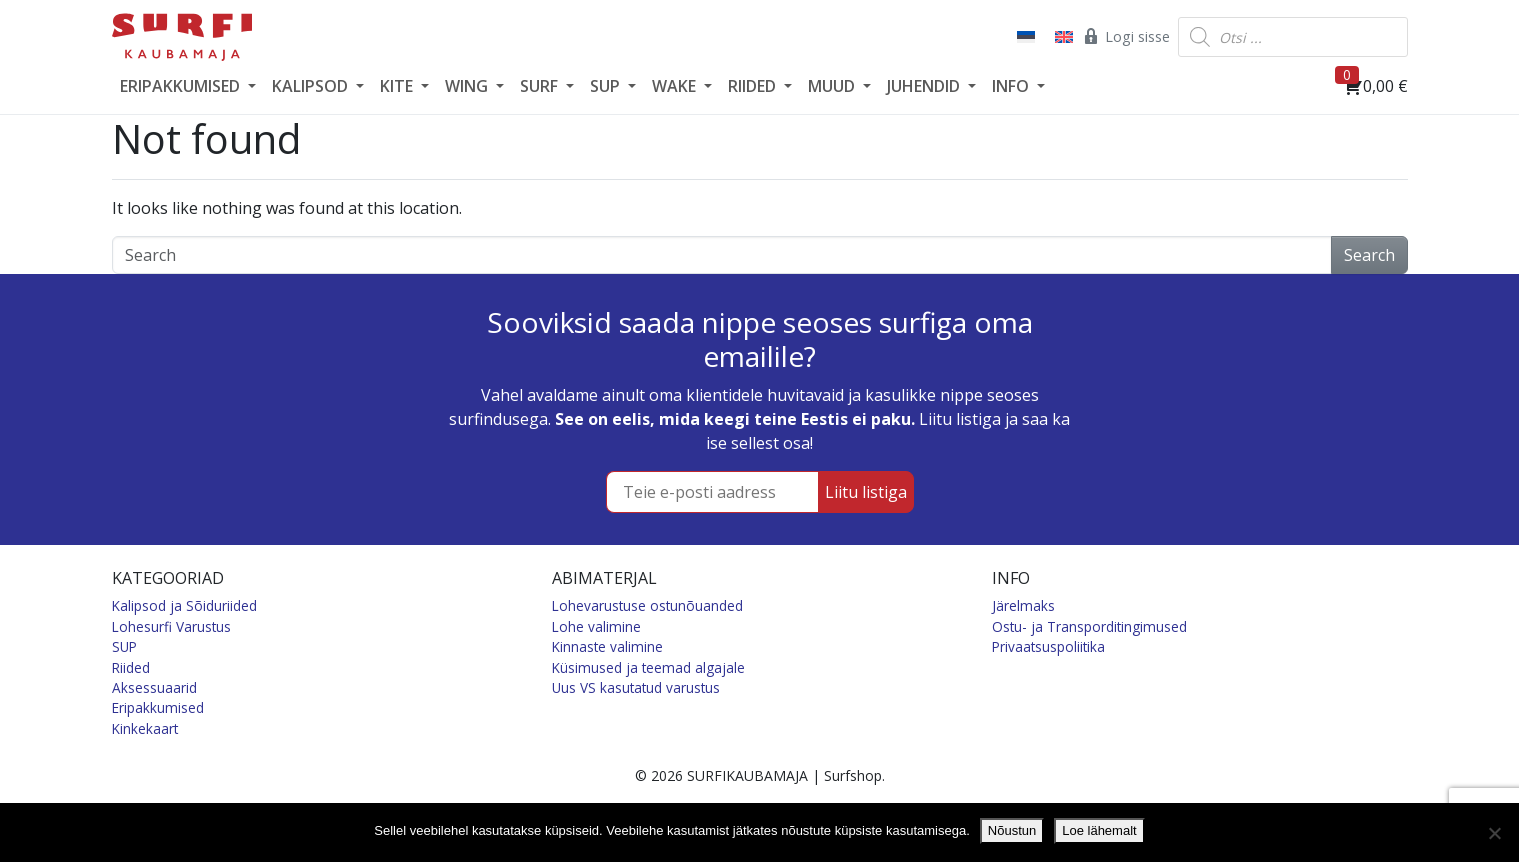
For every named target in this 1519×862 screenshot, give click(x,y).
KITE (398, 86)
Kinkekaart (145, 728)
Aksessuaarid (154, 687)
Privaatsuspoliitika (1048, 646)
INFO (1012, 86)
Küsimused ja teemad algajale (648, 667)
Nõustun (1012, 830)
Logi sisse (1125, 36)
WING (468, 86)
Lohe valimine (596, 626)
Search (1369, 255)
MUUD (833, 86)
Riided (131, 667)
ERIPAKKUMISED (182, 86)
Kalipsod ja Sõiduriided (184, 605)
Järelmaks (1023, 605)
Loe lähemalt (1099, 830)
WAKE (676, 86)
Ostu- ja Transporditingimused (1089, 626)
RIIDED (754, 86)
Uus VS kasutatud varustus (636, 687)
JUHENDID (925, 86)
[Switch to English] (1062, 37)
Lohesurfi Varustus (171, 626)
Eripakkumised (158, 707)
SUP (607, 86)
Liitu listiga (866, 492)
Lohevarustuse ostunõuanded (647, 605)
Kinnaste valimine (607, 646)
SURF (541, 86)
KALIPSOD (312, 86)
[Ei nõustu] (1494, 833)
